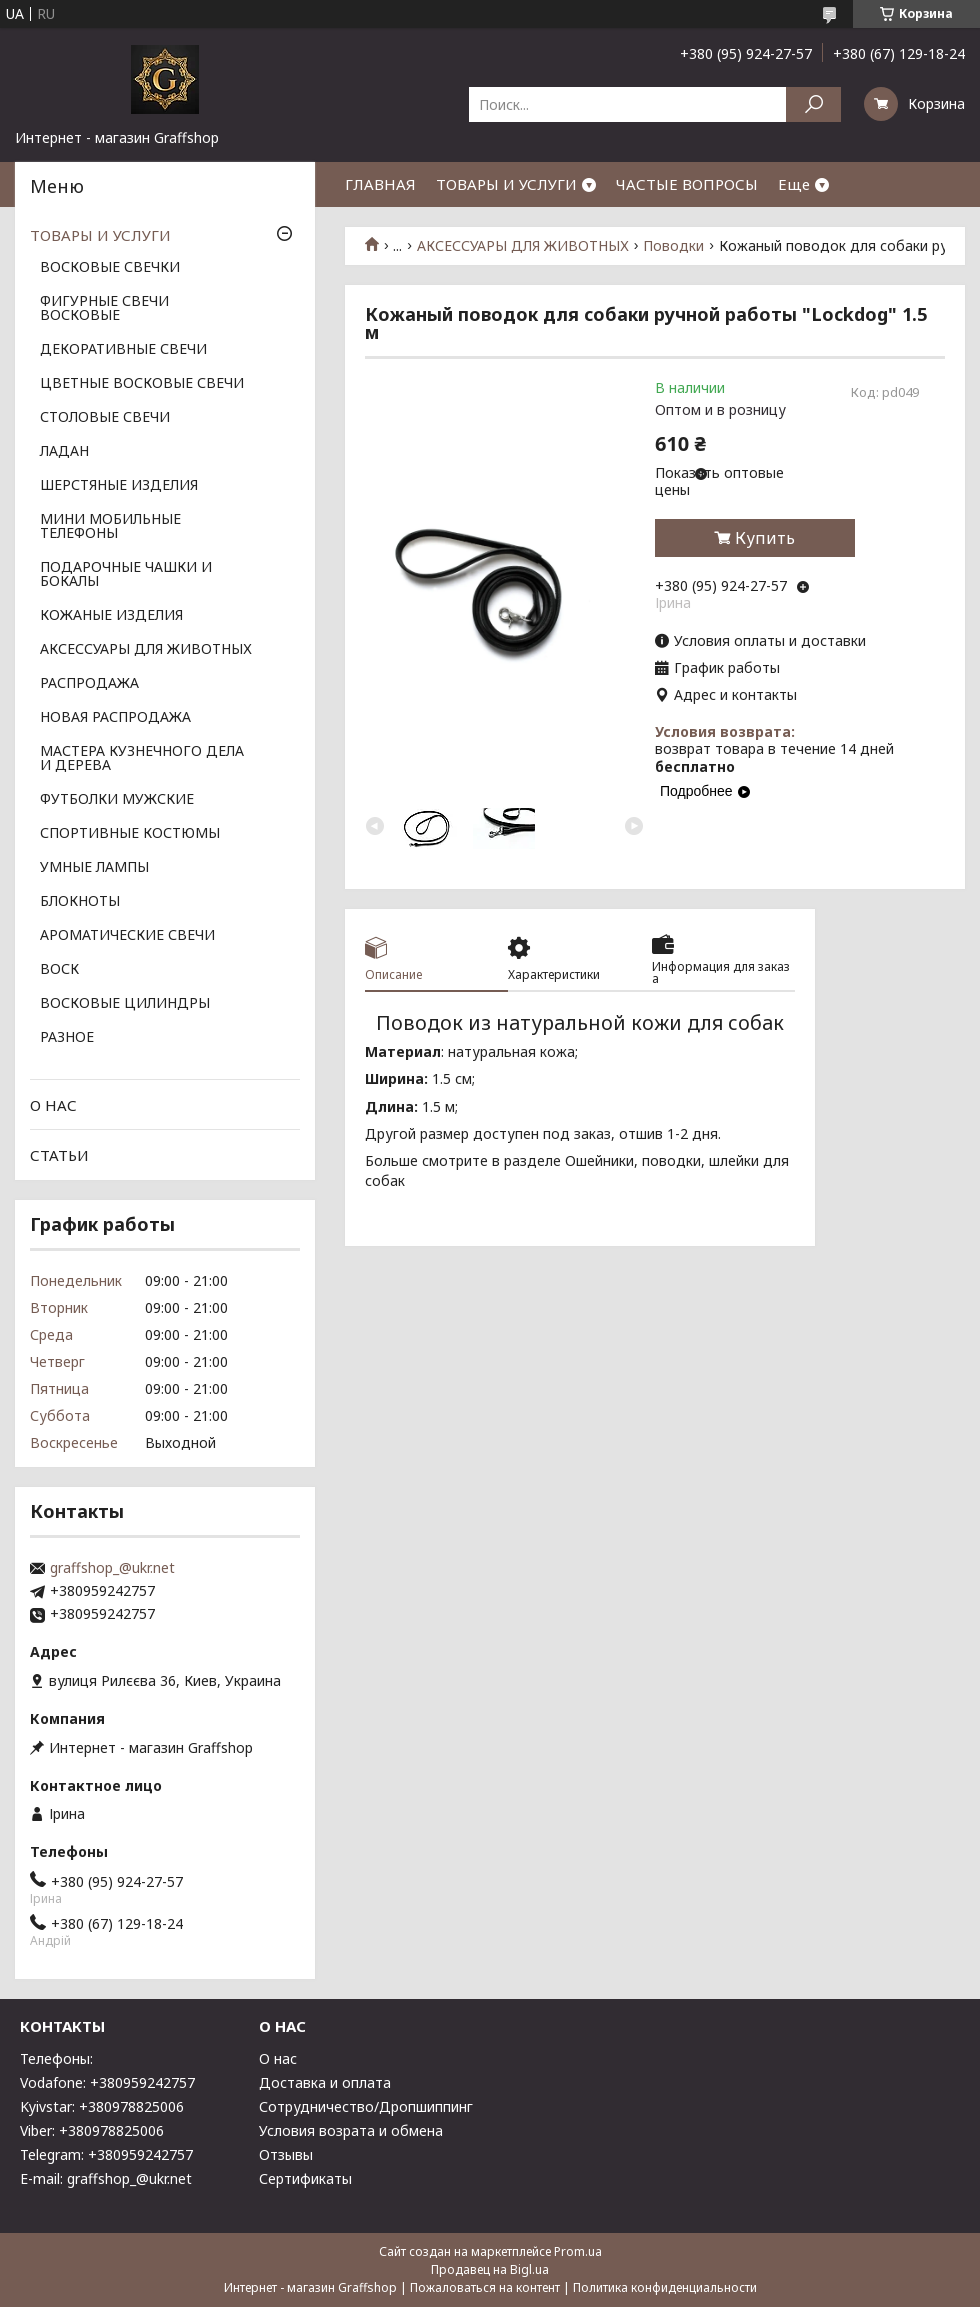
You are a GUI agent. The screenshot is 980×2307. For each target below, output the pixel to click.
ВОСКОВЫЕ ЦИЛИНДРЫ (125, 1004)
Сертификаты (305, 2178)
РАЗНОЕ (67, 1038)
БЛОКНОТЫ (80, 902)
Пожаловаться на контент (485, 2287)
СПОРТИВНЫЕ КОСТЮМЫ (130, 834)
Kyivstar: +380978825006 (102, 2106)
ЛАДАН (64, 452)
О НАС (53, 1105)
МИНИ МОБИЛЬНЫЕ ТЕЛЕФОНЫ (110, 527)
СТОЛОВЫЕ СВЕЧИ (105, 418)
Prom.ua (578, 2251)
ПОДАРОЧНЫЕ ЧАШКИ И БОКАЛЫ (126, 575)
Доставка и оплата (325, 2082)
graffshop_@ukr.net (112, 1568)
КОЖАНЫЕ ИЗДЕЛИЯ (111, 616)
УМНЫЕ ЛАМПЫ (94, 868)
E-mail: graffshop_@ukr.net (106, 2178)
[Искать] (813, 104)
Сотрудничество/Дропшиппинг (366, 2106)
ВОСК (59, 970)
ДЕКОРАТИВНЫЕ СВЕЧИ (123, 350)
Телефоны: (56, 2058)
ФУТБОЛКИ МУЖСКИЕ (117, 800)
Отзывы (286, 2154)
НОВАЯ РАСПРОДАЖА (115, 718)
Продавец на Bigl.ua (490, 2269)
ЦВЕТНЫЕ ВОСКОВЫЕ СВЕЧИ (142, 384)
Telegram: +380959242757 (106, 2154)
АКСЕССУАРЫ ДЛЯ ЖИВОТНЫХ (523, 246)
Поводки (673, 246)
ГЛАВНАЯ (380, 184)
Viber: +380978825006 (92, 2130)
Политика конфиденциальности (665, 2287)
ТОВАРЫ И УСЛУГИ (506, 184)
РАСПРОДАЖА (89, 684)
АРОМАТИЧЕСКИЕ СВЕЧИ (127, 936)
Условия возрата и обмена (351, 2130)
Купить (765, 538)
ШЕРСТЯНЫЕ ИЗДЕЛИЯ (119, 486)
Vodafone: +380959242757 (107, 2082)
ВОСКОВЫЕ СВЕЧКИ (110, 268)
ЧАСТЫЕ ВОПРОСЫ (687, 184)
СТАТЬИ (59, 1155)
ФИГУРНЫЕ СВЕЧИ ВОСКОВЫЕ (104, 309)
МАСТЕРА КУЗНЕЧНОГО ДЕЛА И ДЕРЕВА (142, 759)
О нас (278, 2058)
